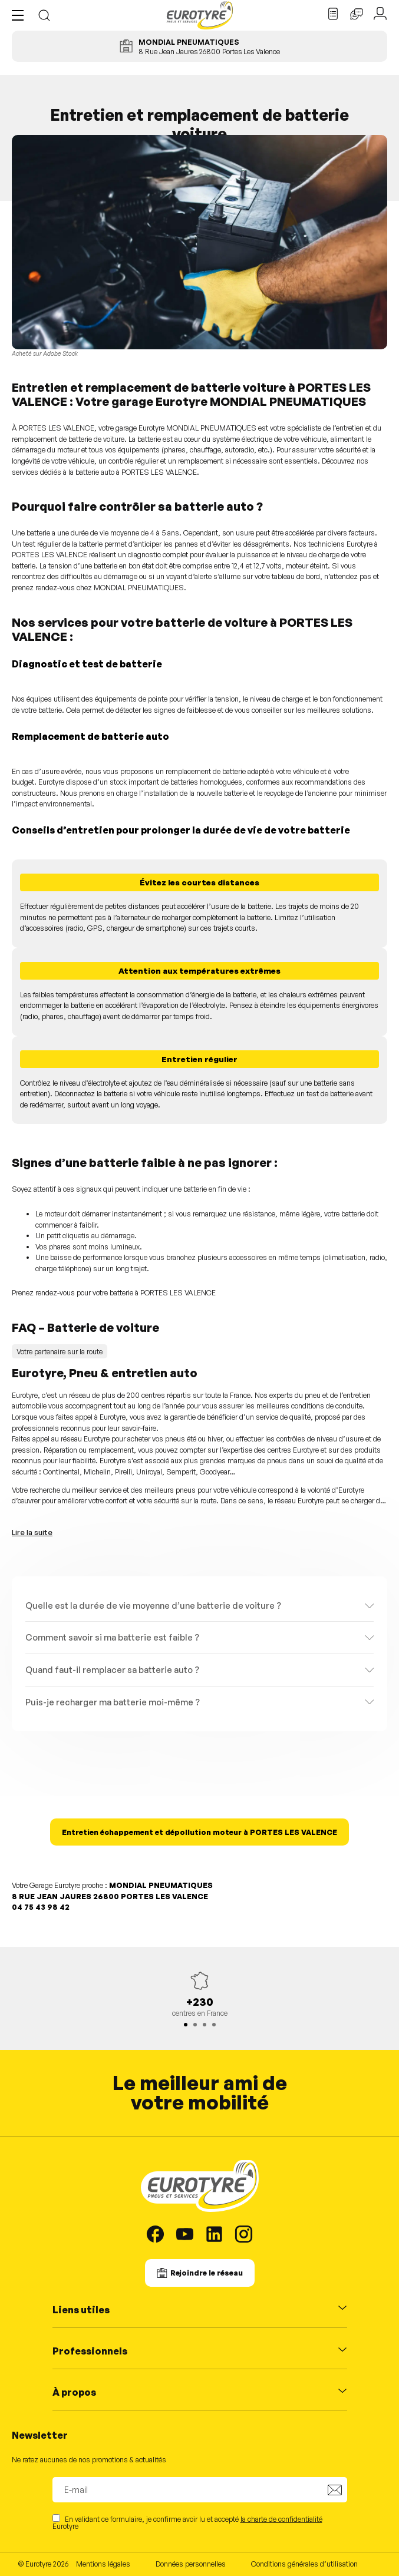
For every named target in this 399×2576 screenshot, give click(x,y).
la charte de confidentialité (281, 2519)
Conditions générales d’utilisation (304, 2563)
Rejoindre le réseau (206, 2272)
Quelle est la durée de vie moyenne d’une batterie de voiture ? (153, 1605)
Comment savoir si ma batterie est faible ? (112, 1637)
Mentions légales (103, 2563)
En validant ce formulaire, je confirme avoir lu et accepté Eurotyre (187, 2522)
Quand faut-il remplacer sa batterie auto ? (112, 1669)
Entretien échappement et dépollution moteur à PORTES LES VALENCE (199, 1832)
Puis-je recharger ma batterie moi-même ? (112, 1702)
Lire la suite (32, 1532)
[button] (20, 15)
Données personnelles (191, 2563)
